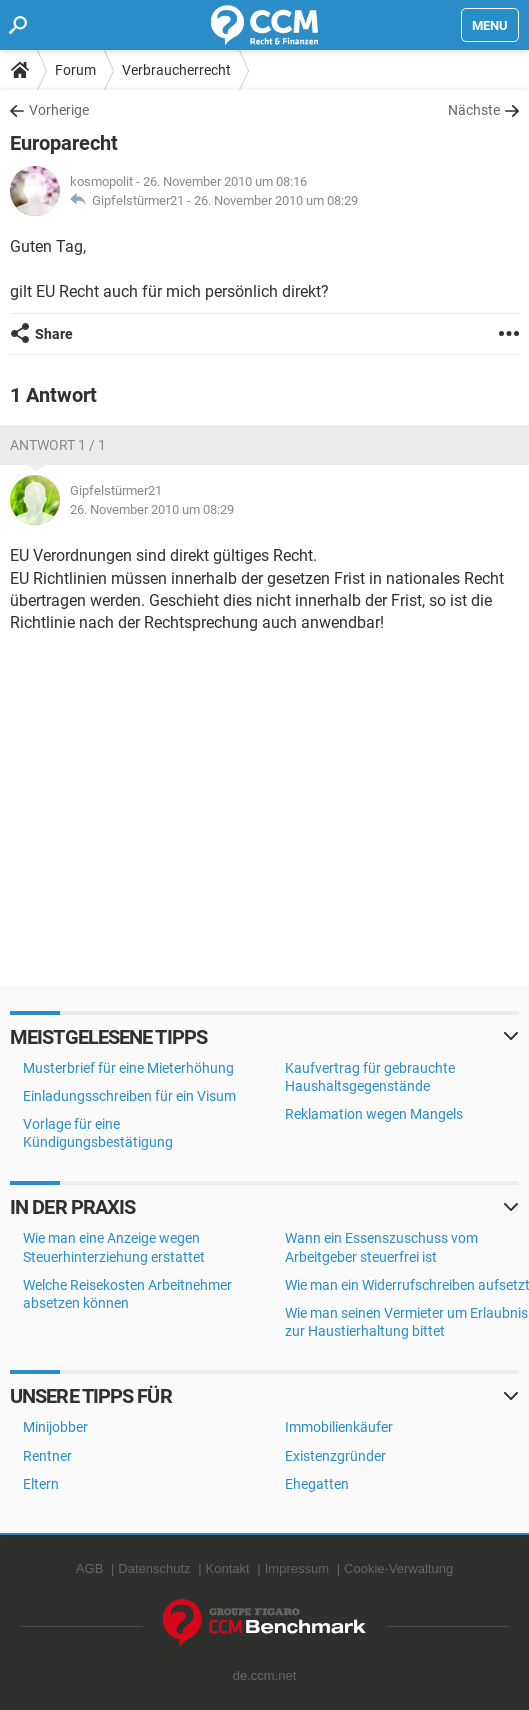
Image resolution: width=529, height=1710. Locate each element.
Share (54, 334)
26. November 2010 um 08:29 (276, 200)
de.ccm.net (265, 1675)
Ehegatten (317, 1484)
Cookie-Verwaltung (398, 1568)
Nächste (474, 110)
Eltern (41, 1484)
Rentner (47, 1456)
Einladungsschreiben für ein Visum (129, 1096)
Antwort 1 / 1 (58, 445)
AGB (89, 1568)
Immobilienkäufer (339, 1427)
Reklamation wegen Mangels (374, 1114)
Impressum (297, 1568)
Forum (75, 70)
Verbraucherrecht (176, 70)
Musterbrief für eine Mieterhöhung (128, 1068)
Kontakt (228, 1568)
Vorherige (59, 110)
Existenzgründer (335, 1456)
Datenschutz (154, 1568)
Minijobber (55, 1427)
